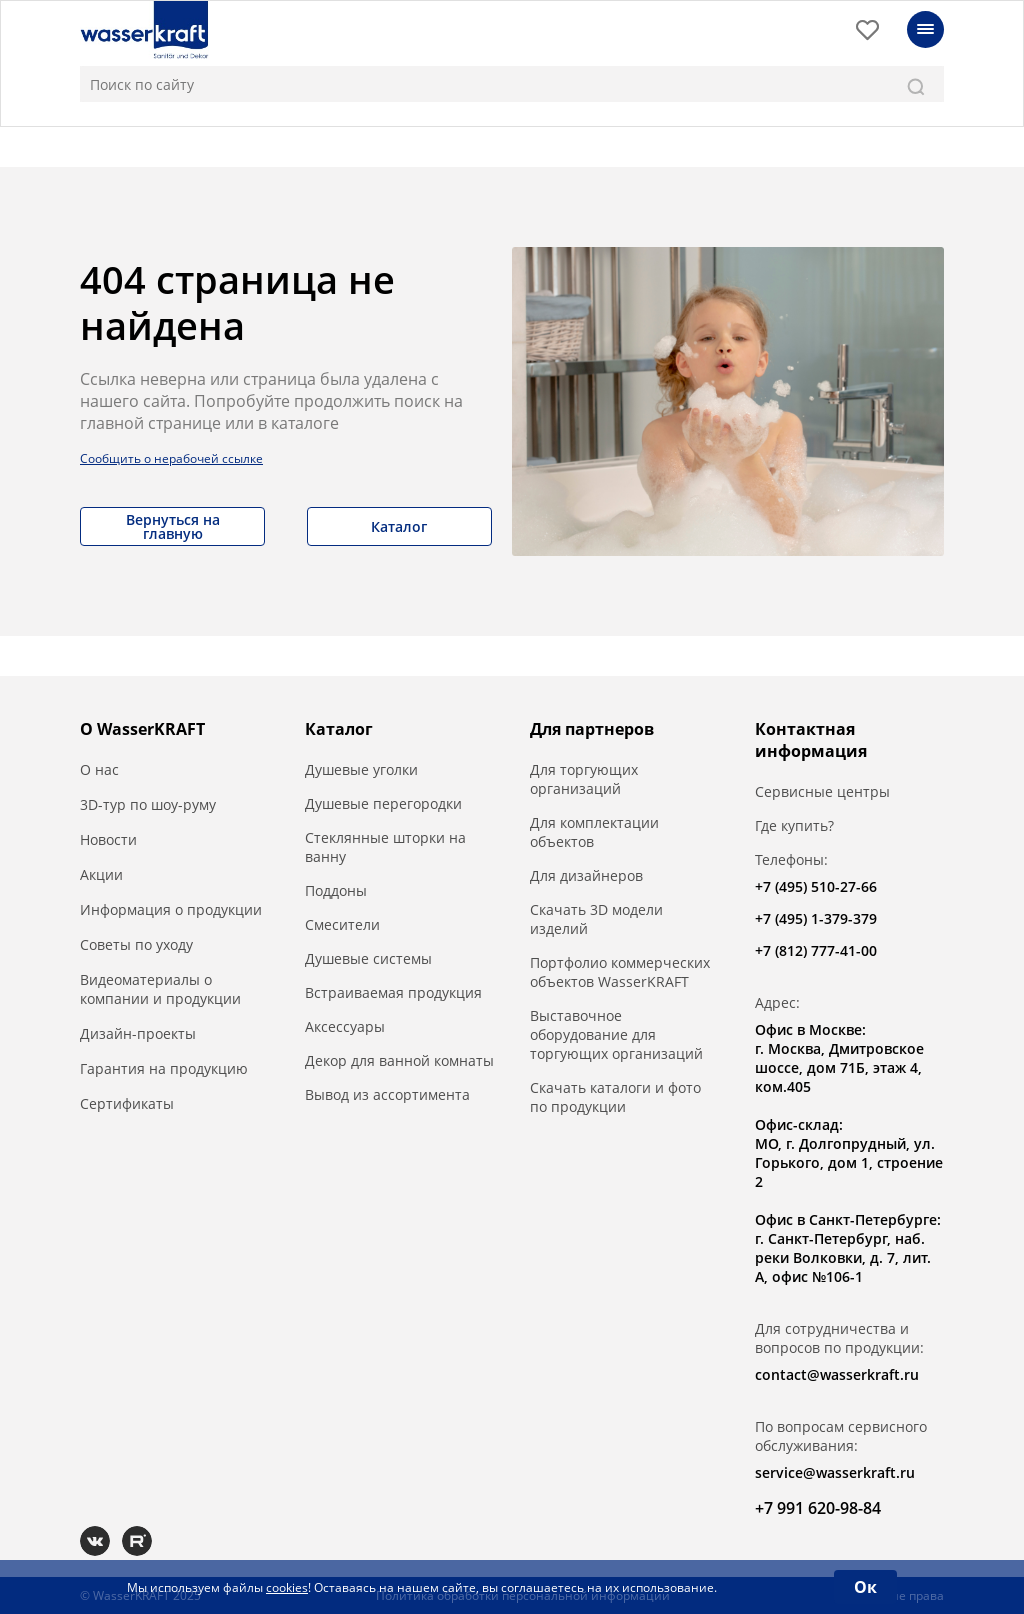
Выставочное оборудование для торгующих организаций (616, 1034)
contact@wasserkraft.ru (837, 1374)
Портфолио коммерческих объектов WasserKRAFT (620, 972)
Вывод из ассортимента (387, 1094)
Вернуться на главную (173, 526)
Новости (108, 839)
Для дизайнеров (586, 875)
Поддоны (336, 890)
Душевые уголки (361, 769)
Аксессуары (345, 1026)
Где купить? (794, 825)
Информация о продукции (171, 909)
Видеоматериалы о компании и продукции (160, 989)
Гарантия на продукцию (164, 1068)
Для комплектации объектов (594, 832)
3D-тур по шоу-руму (148, 804)
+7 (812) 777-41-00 (816, 950)
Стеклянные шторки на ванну (385, 847)
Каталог (399, 526)
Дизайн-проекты (138, 1033)
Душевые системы (368, 958)
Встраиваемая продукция (393, 992)
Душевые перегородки (383, 803)
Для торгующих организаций (584, 779)
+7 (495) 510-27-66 (816, 886)
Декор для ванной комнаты (399, 1060)
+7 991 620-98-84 (818, 1508)
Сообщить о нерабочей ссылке (171, 458)
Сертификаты (127, 1103)
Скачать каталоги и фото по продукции (615, 1097)
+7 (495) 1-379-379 (816, 918)
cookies (287, 1587)
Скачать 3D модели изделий (596, 919)
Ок (865, 1587)
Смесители (342, 924)
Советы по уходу (136, 944)
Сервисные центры (822, 791)
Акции (101, 874)
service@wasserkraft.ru (835, 1472)
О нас (99, 769)
